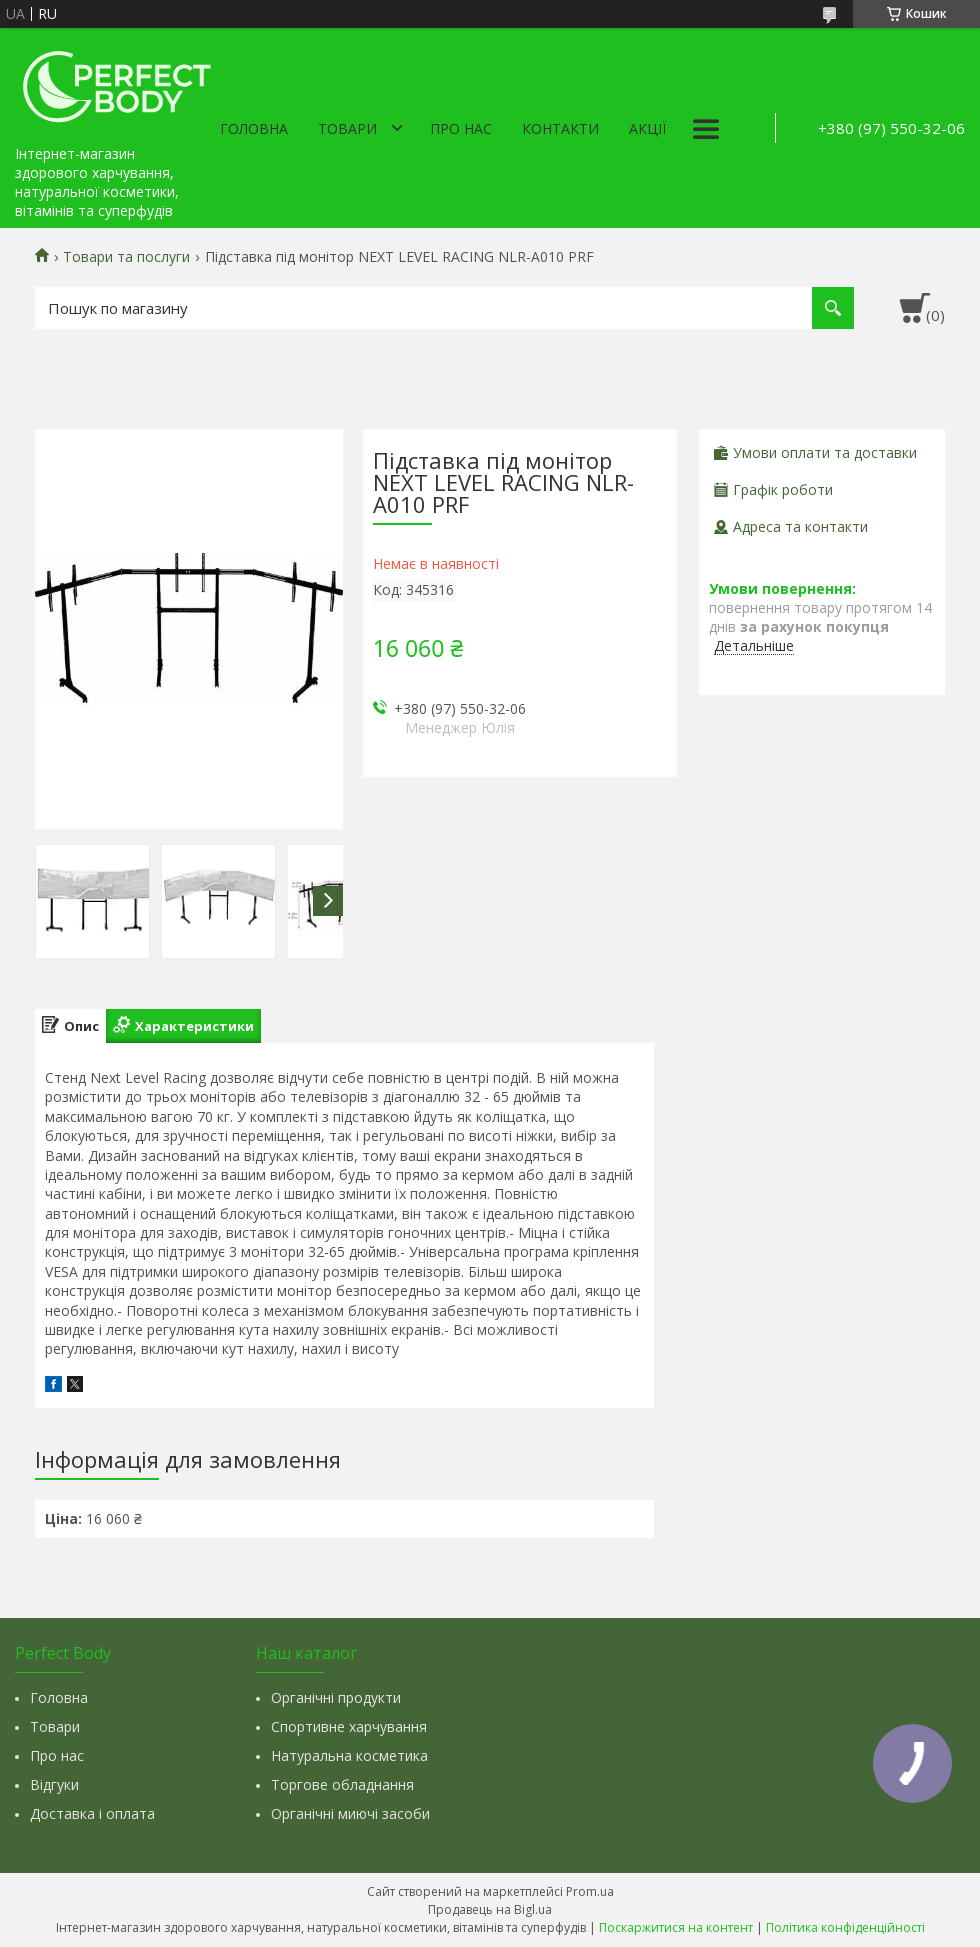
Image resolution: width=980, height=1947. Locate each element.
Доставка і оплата (92, 1813)
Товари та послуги (126, 257)
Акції (647, 128)
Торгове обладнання (342, 1784)
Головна (254, 128)
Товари (347, 128)
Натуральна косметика (349, 1755)
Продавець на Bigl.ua (490, 1909)
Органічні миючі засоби (350, 1813)
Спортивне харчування (349, 1726)
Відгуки (54, 1784)
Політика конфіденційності (845, 1927)
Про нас (461, 128)
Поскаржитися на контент (676, 1927)
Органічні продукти (336, 1697)
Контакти (560, 128)
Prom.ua (590, 1891)
